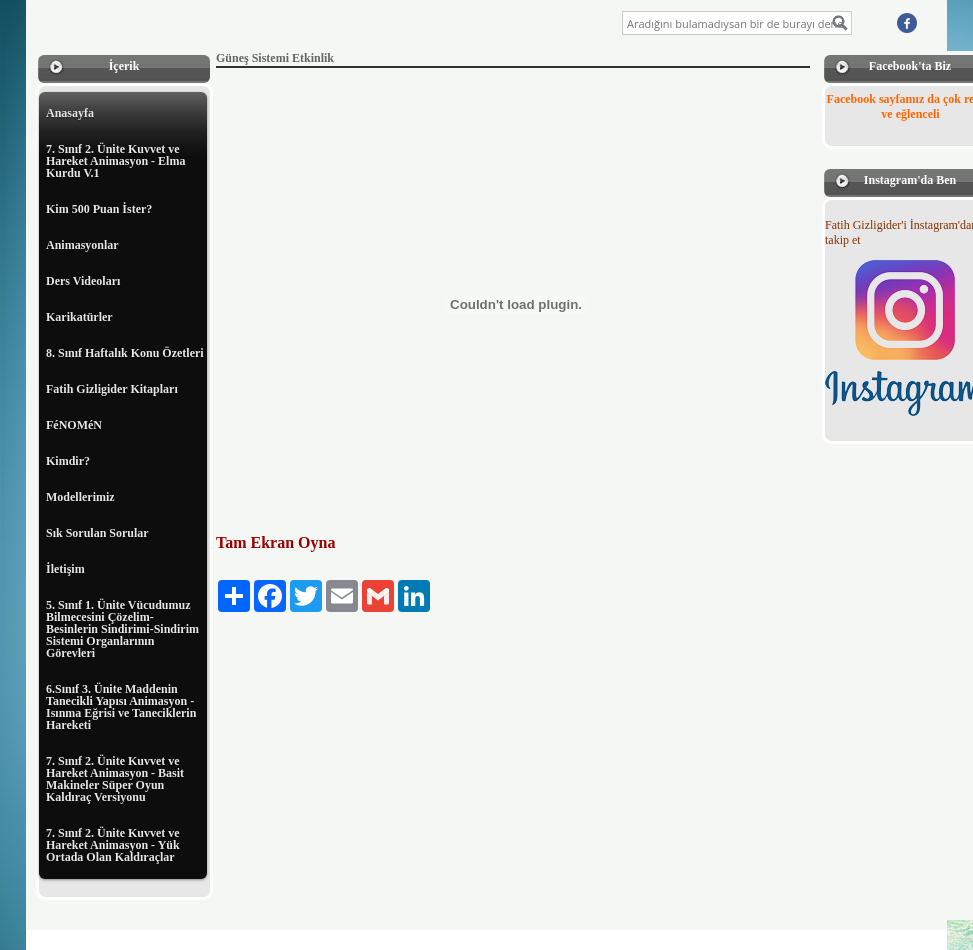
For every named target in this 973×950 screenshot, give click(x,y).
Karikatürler (79, 317)
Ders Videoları (83, 281)
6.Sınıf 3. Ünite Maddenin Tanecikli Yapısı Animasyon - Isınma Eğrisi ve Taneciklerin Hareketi (121, 707)
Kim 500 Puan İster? (99, 209)
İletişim (65, 569)
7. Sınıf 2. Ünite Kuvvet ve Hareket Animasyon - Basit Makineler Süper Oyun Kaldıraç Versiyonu (115, 779)
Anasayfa (70, 113)
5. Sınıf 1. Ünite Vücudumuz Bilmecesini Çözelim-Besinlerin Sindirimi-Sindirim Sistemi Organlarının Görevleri (122, 629)
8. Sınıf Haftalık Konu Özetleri (125, 353)
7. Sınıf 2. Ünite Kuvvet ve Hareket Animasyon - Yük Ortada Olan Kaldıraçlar (113, 845)
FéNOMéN (74, 425)
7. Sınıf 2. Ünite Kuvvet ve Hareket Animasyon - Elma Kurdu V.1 (115, 161)
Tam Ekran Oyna (275, 542)
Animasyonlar (82, 245)
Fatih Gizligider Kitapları (112, 389)
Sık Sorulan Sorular (97, 533)
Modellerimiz (80, 497)
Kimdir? (68, 461)
